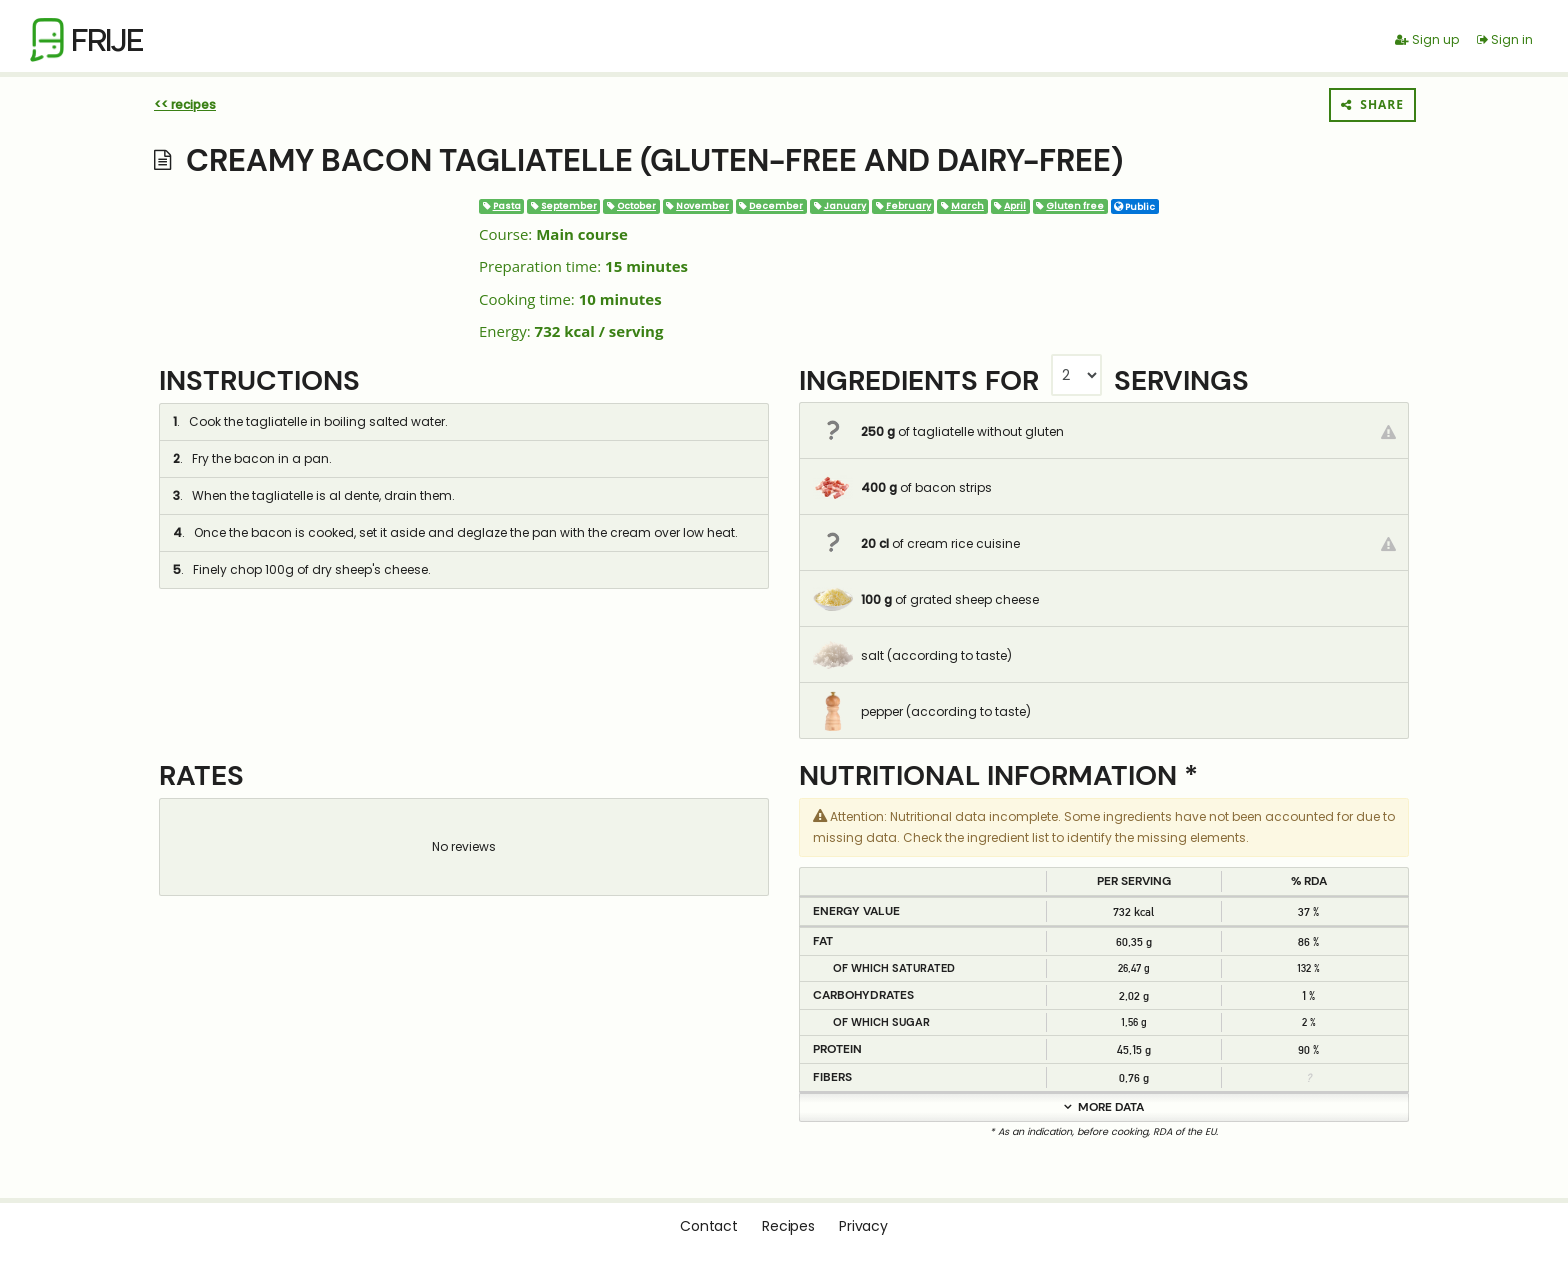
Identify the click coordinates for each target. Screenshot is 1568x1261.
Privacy (863, 1226)
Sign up (1427, 39)
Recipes (788, 1226)
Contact (709, 1226)
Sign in (1505, 39)
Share (1372, 104)
